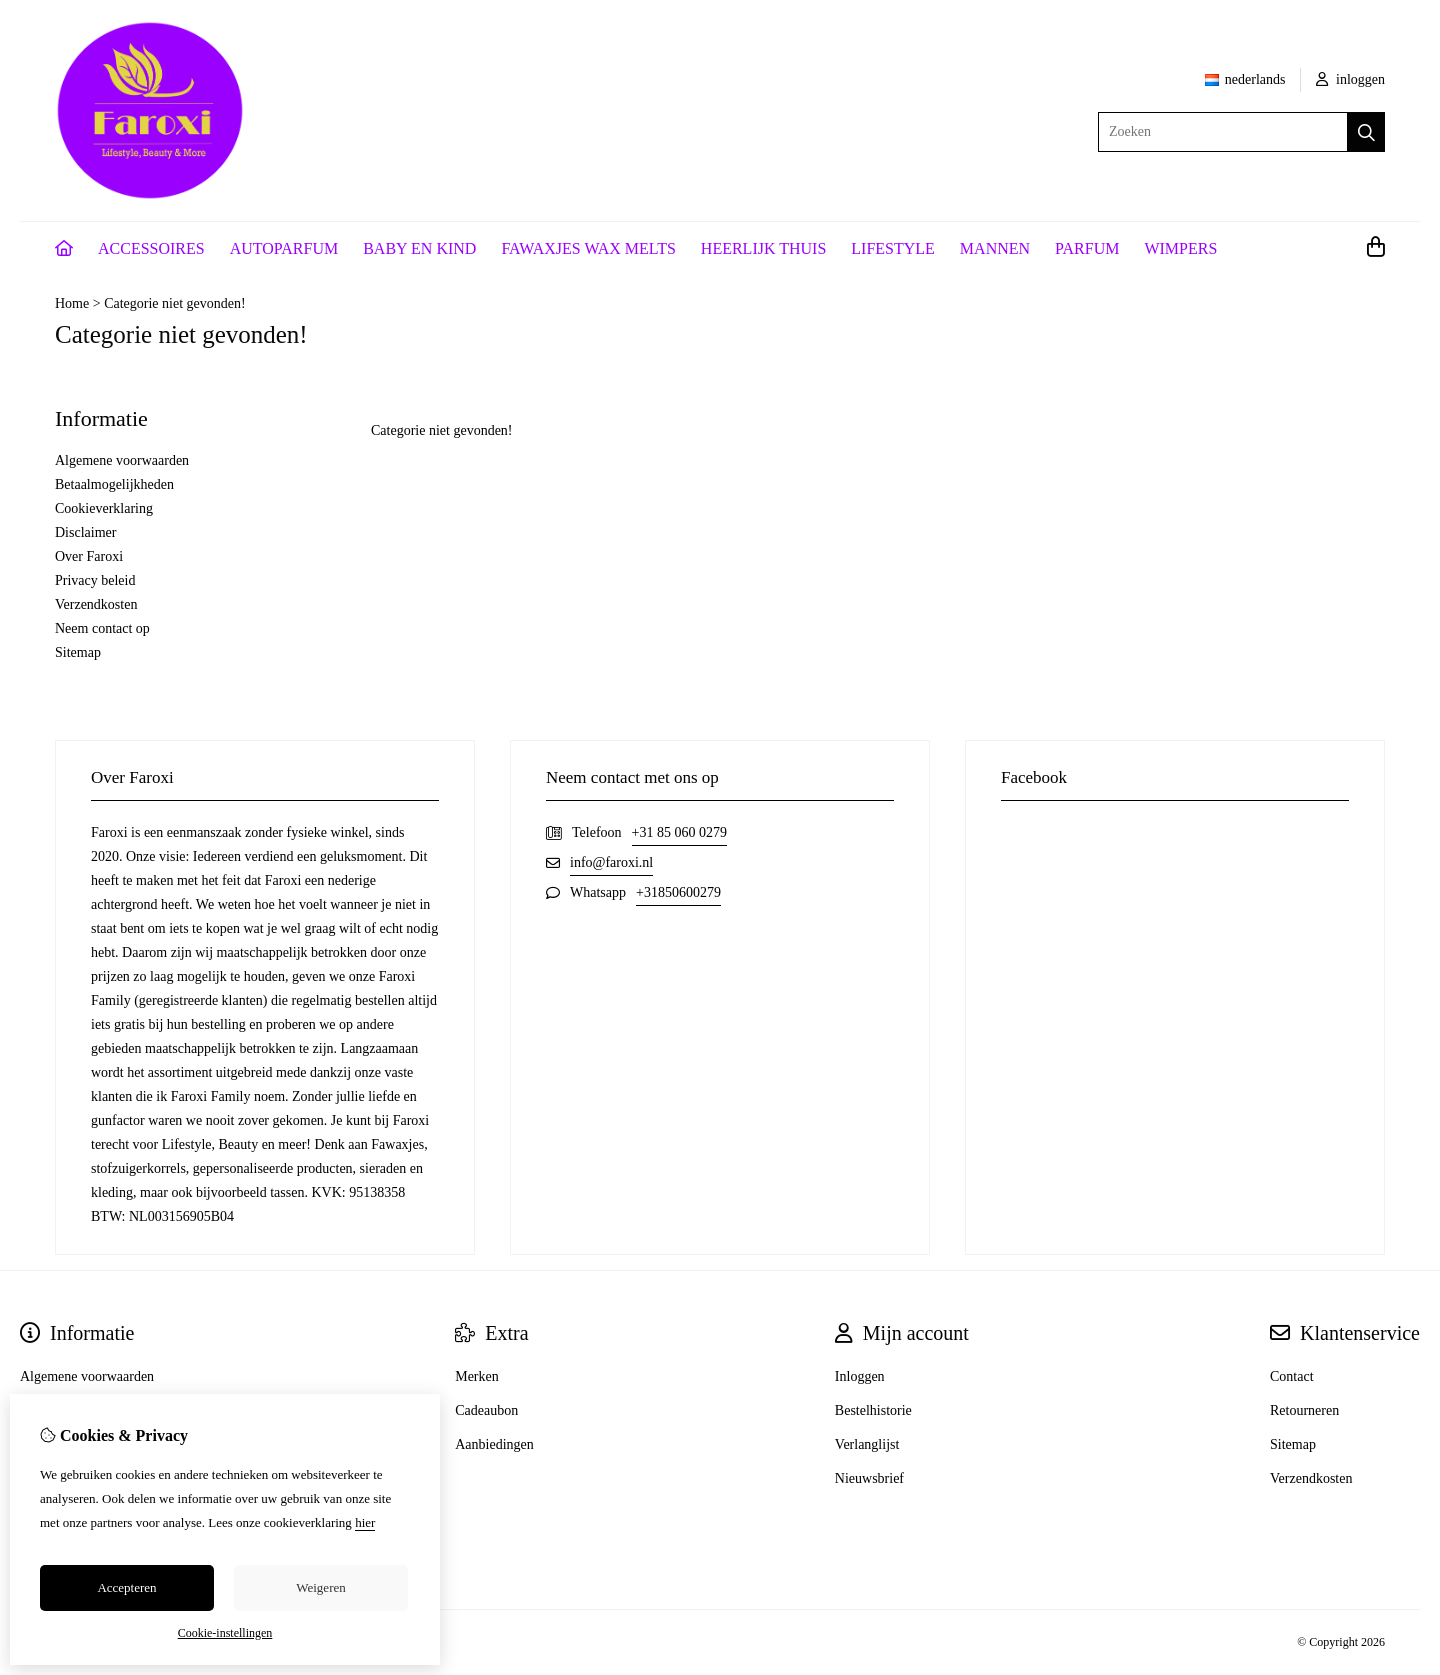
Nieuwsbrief (869, 1478)
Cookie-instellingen (225, 1633)
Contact (1292, 1376)
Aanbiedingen (494, 1444)
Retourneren (1304, 1410)
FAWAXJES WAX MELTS (588, 248)
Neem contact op (102, 628)
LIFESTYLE (893, 248)
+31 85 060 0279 (679, 832)
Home (72, 303)
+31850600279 (678, 892)
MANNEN (995, 248)
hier (365, 1522)
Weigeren (320, 1587)
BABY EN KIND (419, 248)
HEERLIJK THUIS (763, 248)
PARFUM (1087, 248)
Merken (477, 1376)
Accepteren (126, 1587)
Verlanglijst (867, 1444)
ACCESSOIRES (151, 248)
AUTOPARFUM (284, 248)
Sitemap (78, 652)
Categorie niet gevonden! (175, 303)
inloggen (1351, 79)
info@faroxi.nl (611, 862)
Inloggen (860, 1376)
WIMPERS (1180, 248)
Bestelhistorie (873, 1410)
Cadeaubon (486, 1410)
